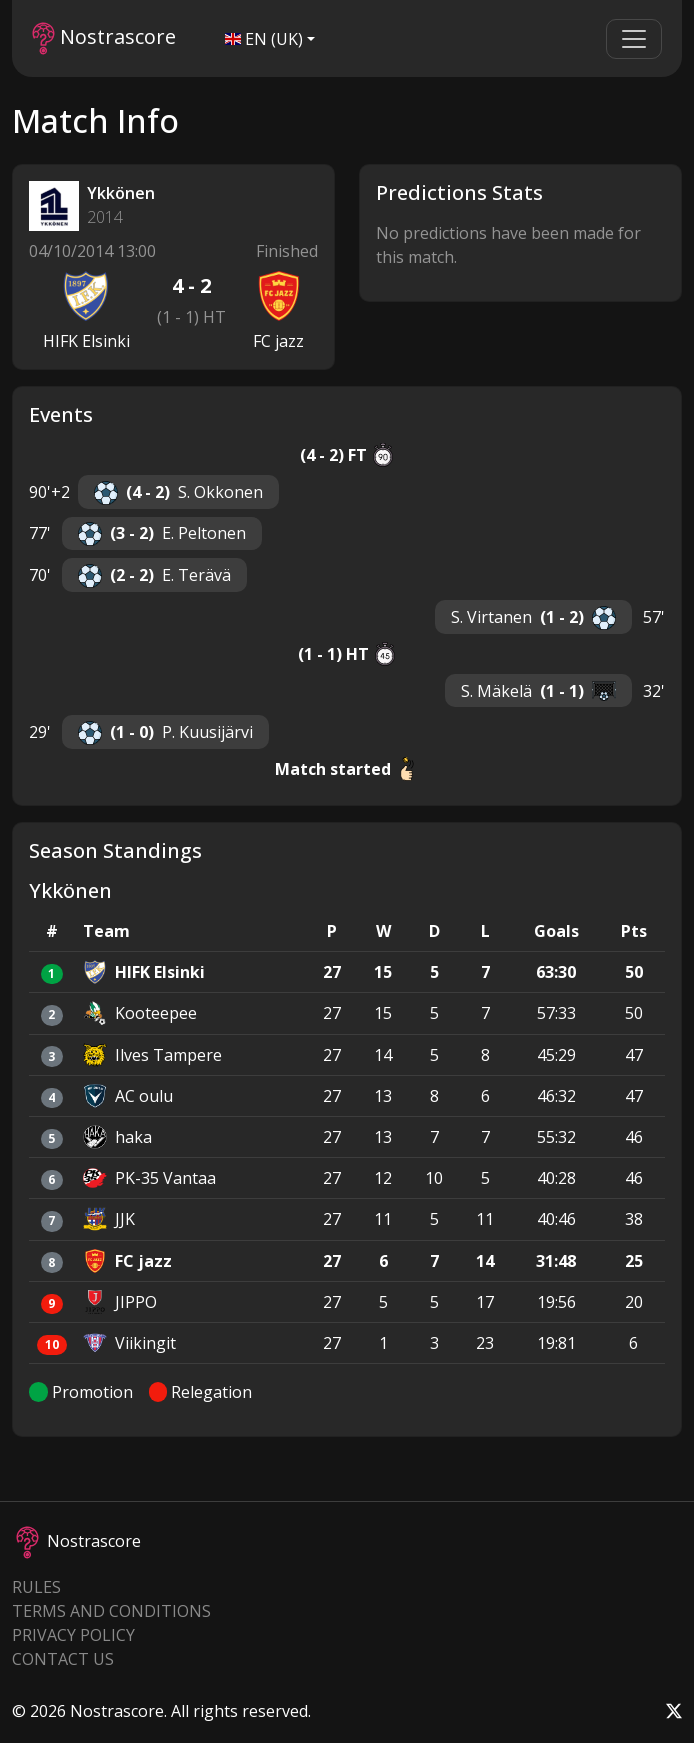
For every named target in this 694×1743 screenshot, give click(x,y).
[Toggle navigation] (634, 39)
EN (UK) (264, 39)
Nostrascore (104, 38)
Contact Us (63, 1659)
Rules (36, 1587)
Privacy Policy (73, 1635)
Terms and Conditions (111, 1611)
